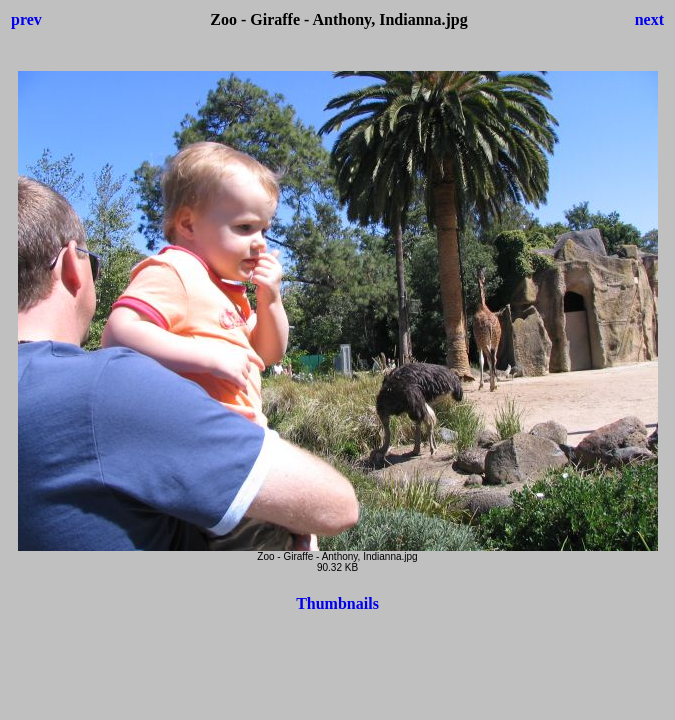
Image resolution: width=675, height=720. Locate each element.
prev (26, 19)
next (649, 19)
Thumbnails (337, 603)
